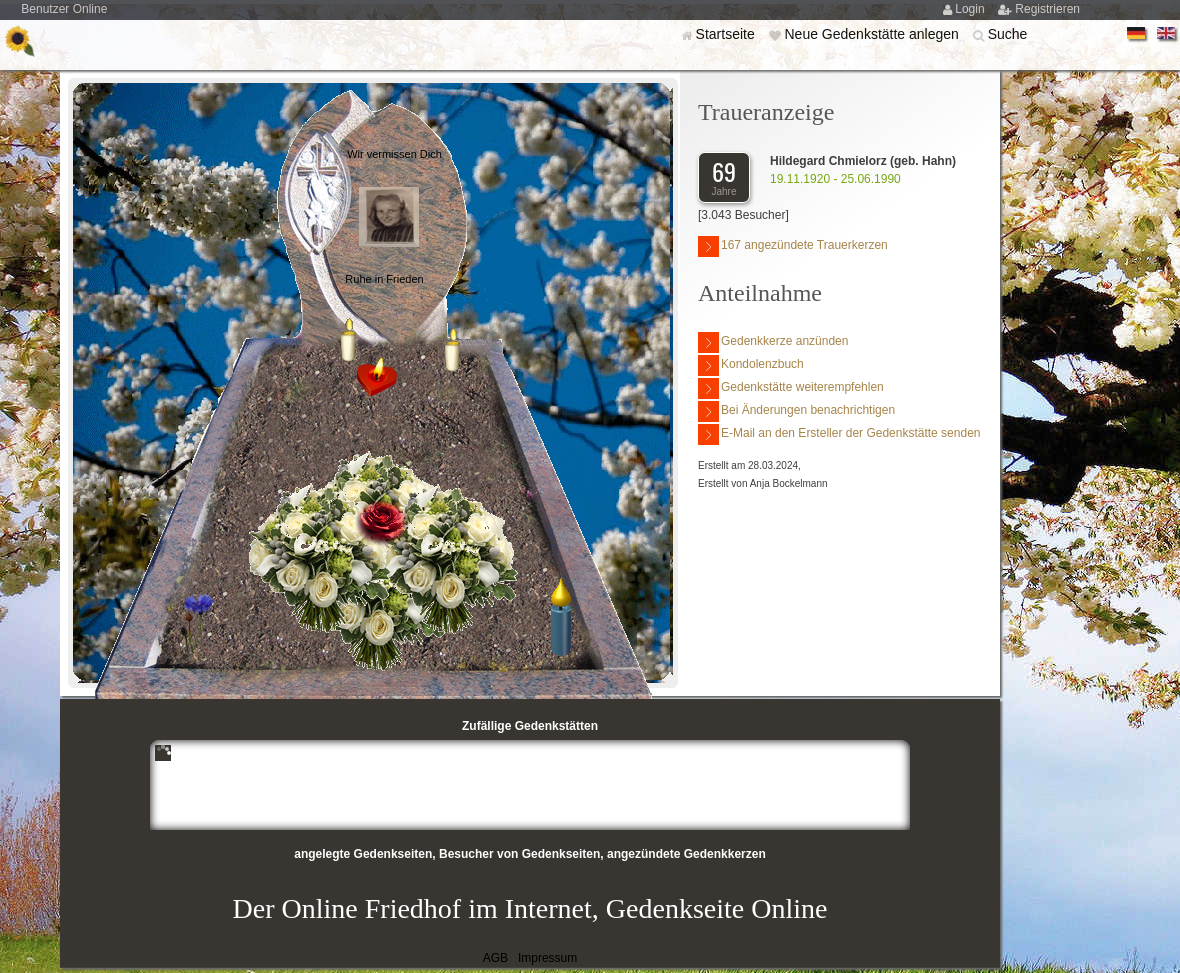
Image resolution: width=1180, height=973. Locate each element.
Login (971, 9)
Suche (1008, 34)
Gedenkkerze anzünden (773, 342)
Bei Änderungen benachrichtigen (796, 411)
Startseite (727, 34)
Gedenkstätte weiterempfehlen (791, 388)
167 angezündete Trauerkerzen (793, 246)
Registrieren (1047, 9)
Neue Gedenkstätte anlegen (873, 34)
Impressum (547, 958)
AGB (495, 958)
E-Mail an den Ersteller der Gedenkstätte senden (839, 434)
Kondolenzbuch (751, 365)
